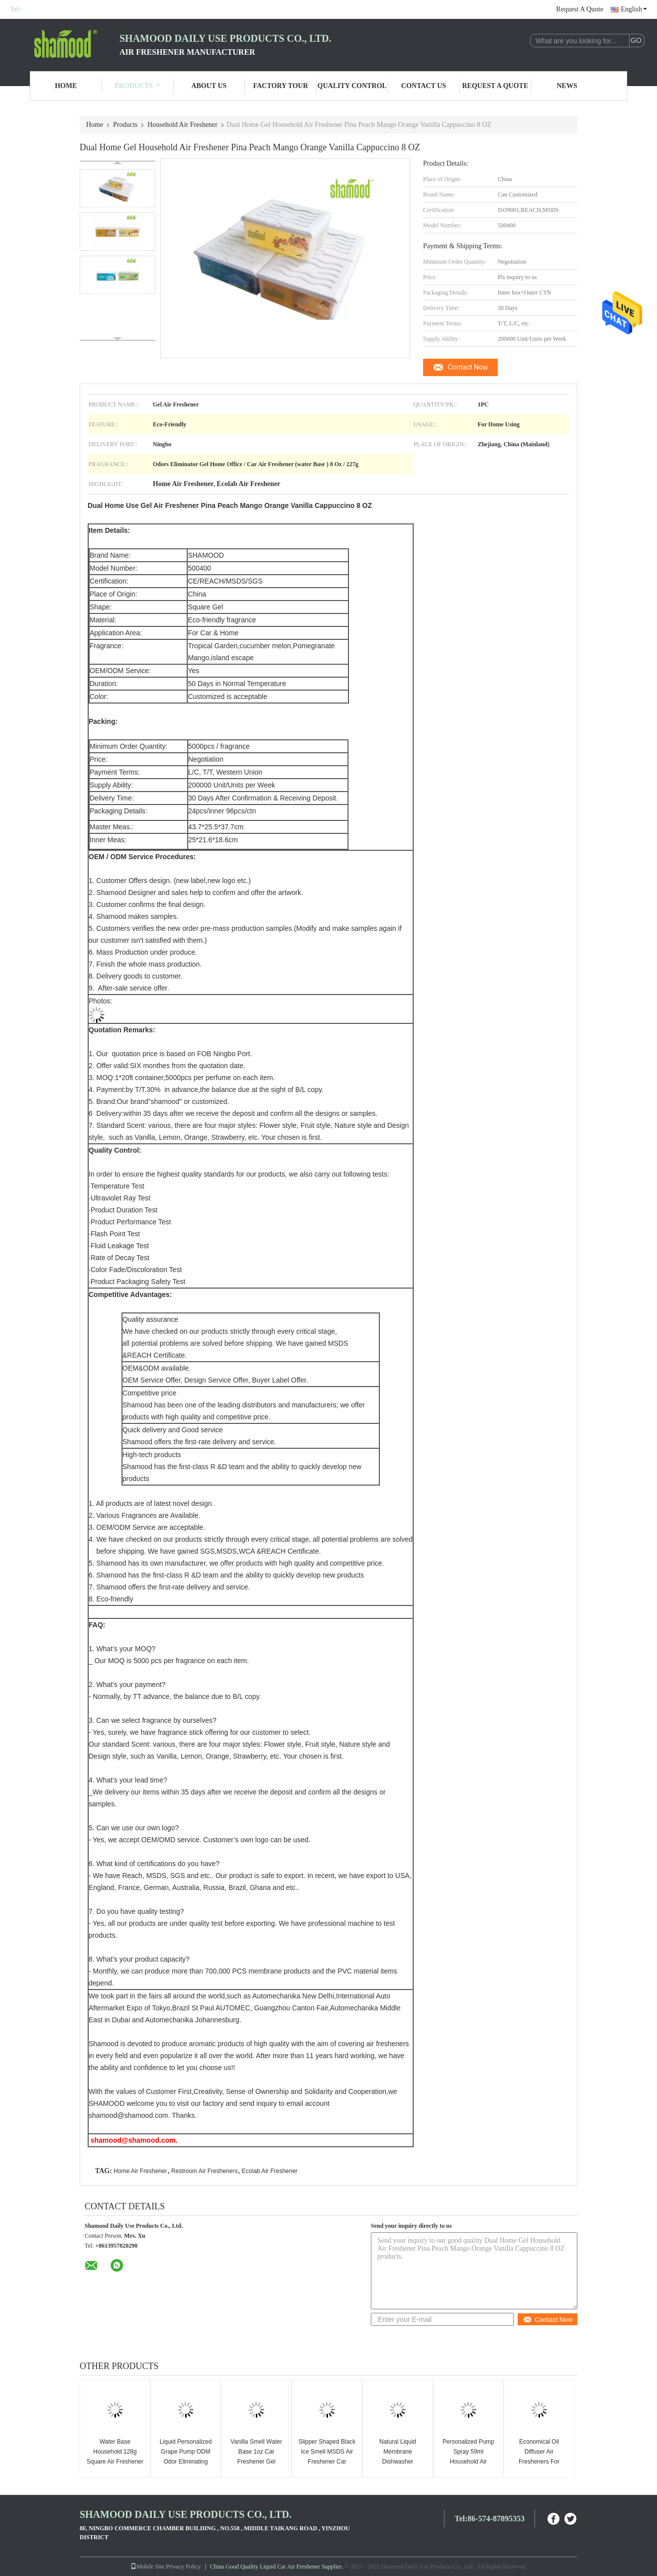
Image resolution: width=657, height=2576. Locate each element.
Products (137, 86)
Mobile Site (147, 2566)
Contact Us (423, 86)
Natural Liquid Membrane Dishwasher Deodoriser (397, 2456)
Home (66, 86)
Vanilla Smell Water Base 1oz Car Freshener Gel (256, 2451)
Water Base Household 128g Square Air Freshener (115, 2451)
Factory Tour (280, 86)
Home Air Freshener (140, 2171)
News (567, 86)
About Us (208, 86)
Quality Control (352, 86)
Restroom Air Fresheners (204, 2171)
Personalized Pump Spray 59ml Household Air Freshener (468, 2456)
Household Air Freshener (182, 124)
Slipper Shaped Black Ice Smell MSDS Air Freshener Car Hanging (327, 2456)
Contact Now (468, 367)
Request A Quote (579, 9)
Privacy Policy (183, 2566)
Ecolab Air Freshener (270, 2171)
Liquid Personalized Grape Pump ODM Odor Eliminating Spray (186, 2456)
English (634, 9)
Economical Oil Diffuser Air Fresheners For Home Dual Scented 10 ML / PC (538, 2461)
